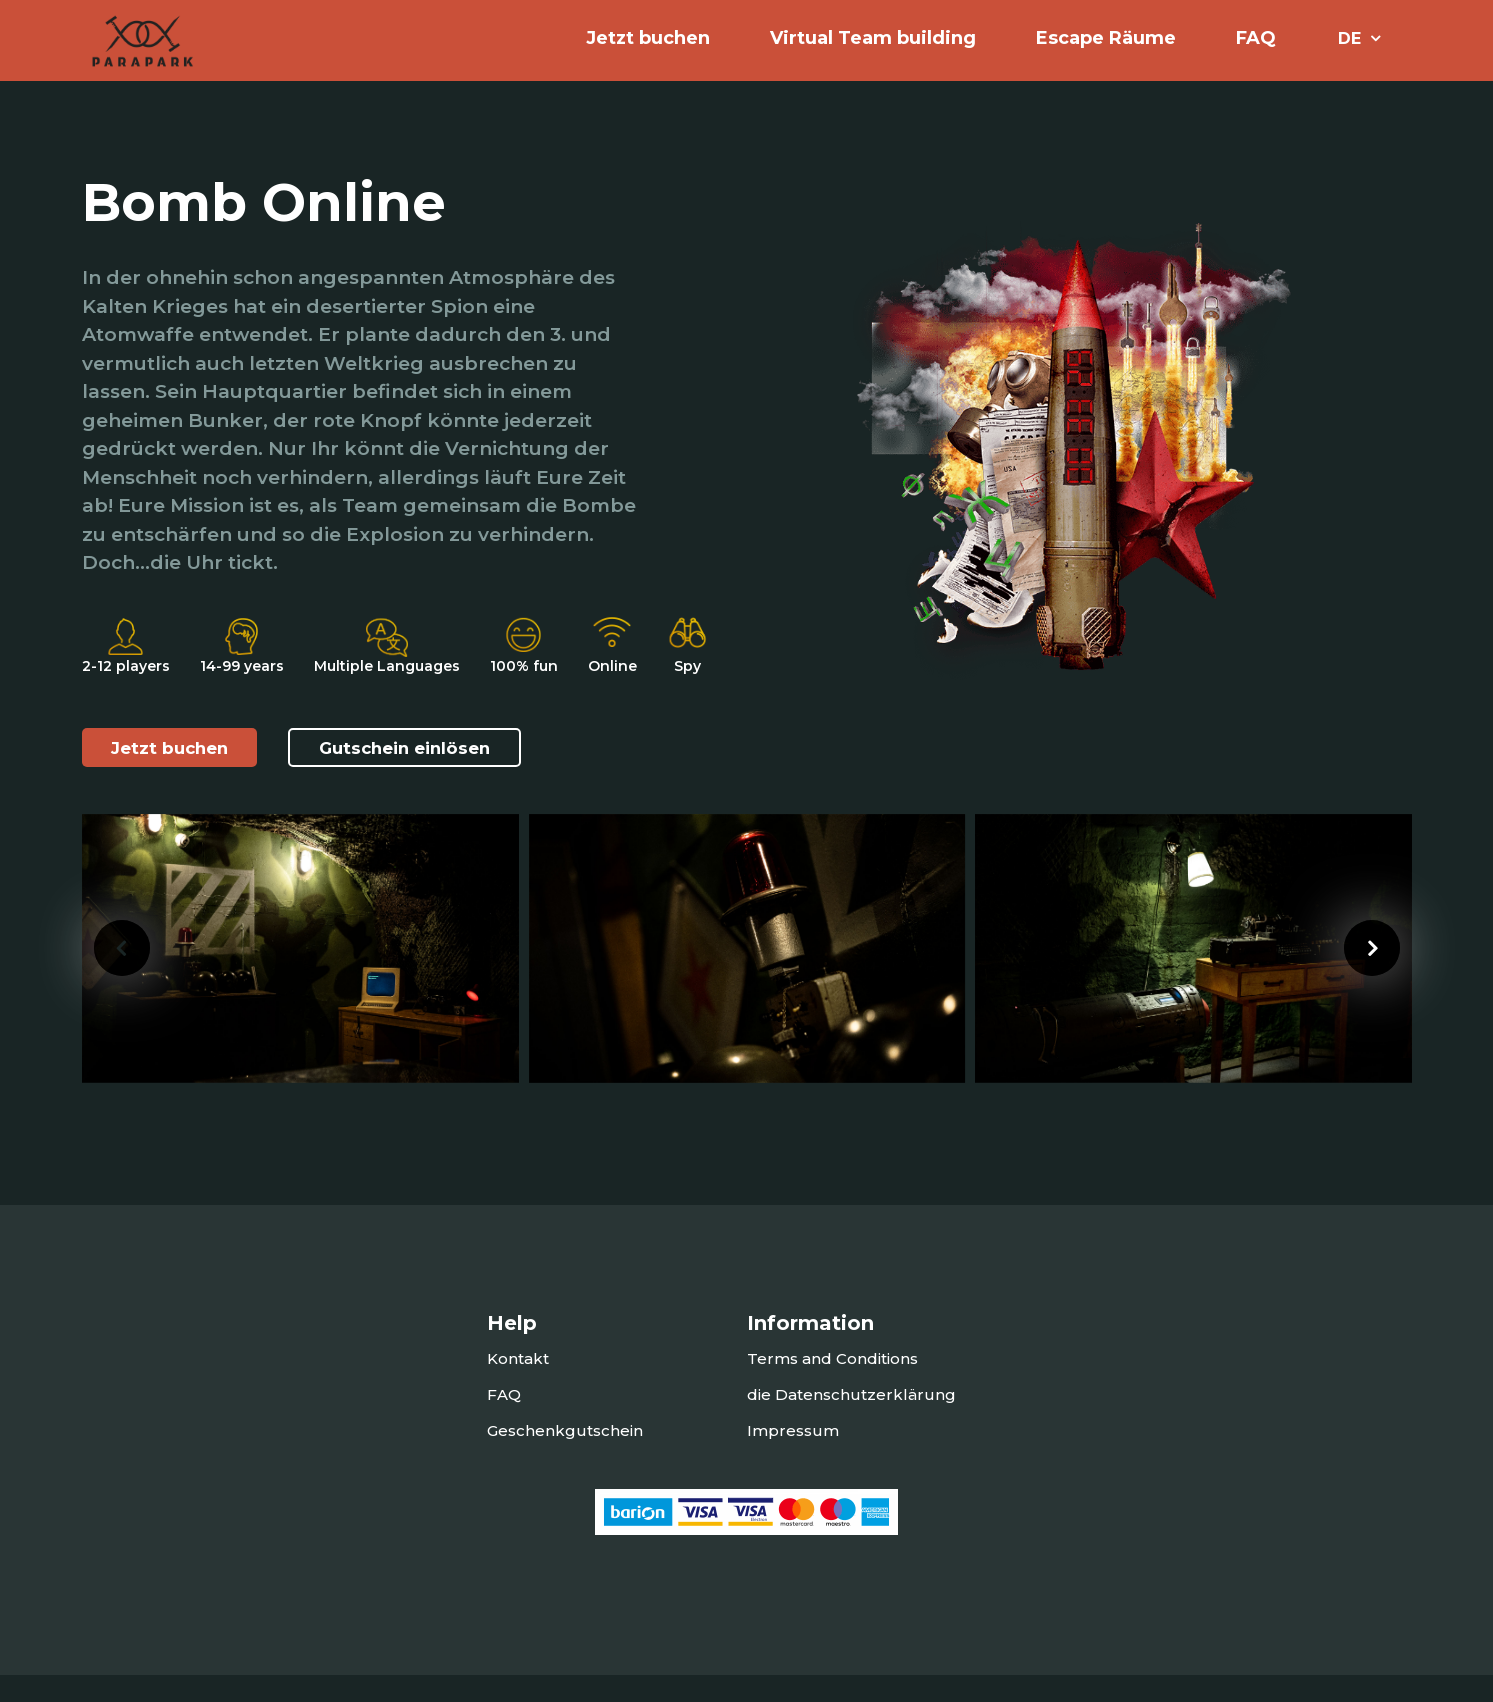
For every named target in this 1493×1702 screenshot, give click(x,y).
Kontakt (518, 1385)
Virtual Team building (873, 50)
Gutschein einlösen (426, 780)
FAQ (1256, 50)
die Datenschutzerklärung (851, 1421)
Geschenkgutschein (565, 1457)
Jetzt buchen (176, 780)
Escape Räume (1106, 50)
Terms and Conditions (832, 1385)
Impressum (793, 1457)
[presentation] (122, 975)
